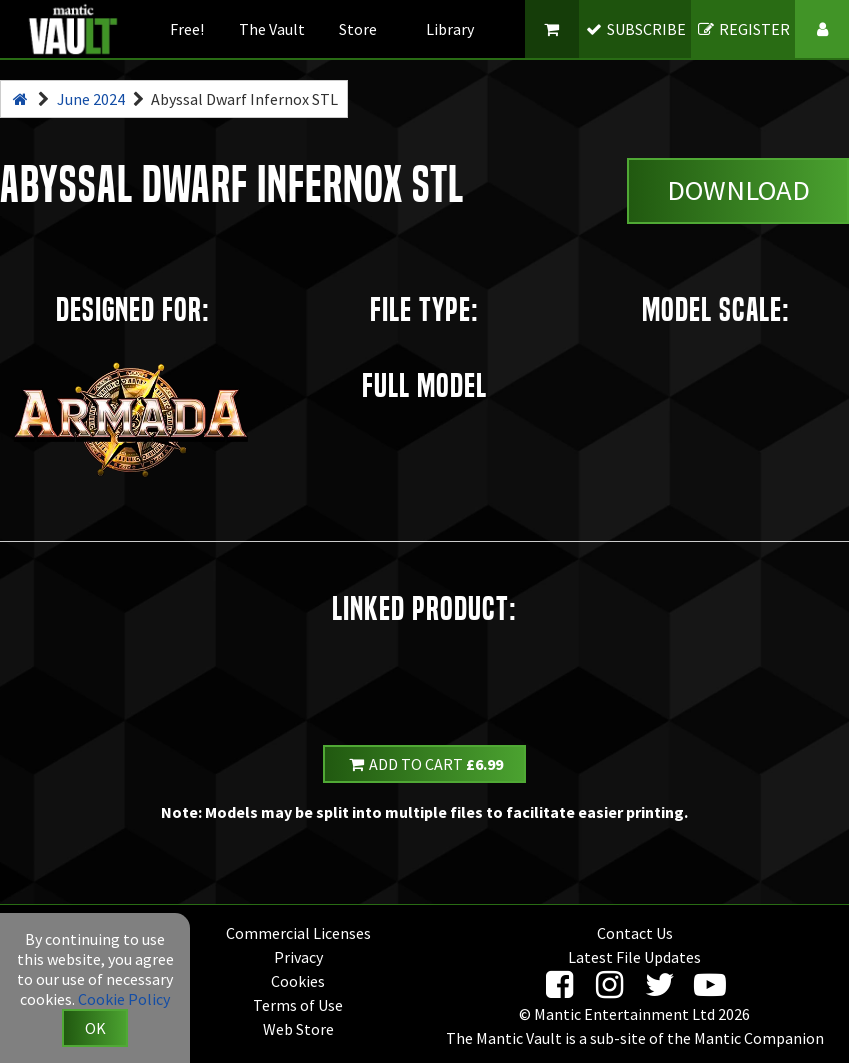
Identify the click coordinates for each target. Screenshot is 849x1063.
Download (738, 190)
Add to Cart (425, 764)
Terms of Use (298, 1005)
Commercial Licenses (298, 933)
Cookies (298, 981)
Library (450, 29)
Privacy (298, 957)
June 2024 (91, 99)
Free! (187, 29)
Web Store (298, 1029)
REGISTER (743, 29)
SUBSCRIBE (634, 29)
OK (95, 1028)
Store (358, 29)
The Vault (272, 29)
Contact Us (635, 933)
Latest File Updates (634, 957)
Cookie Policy (124, 999)
